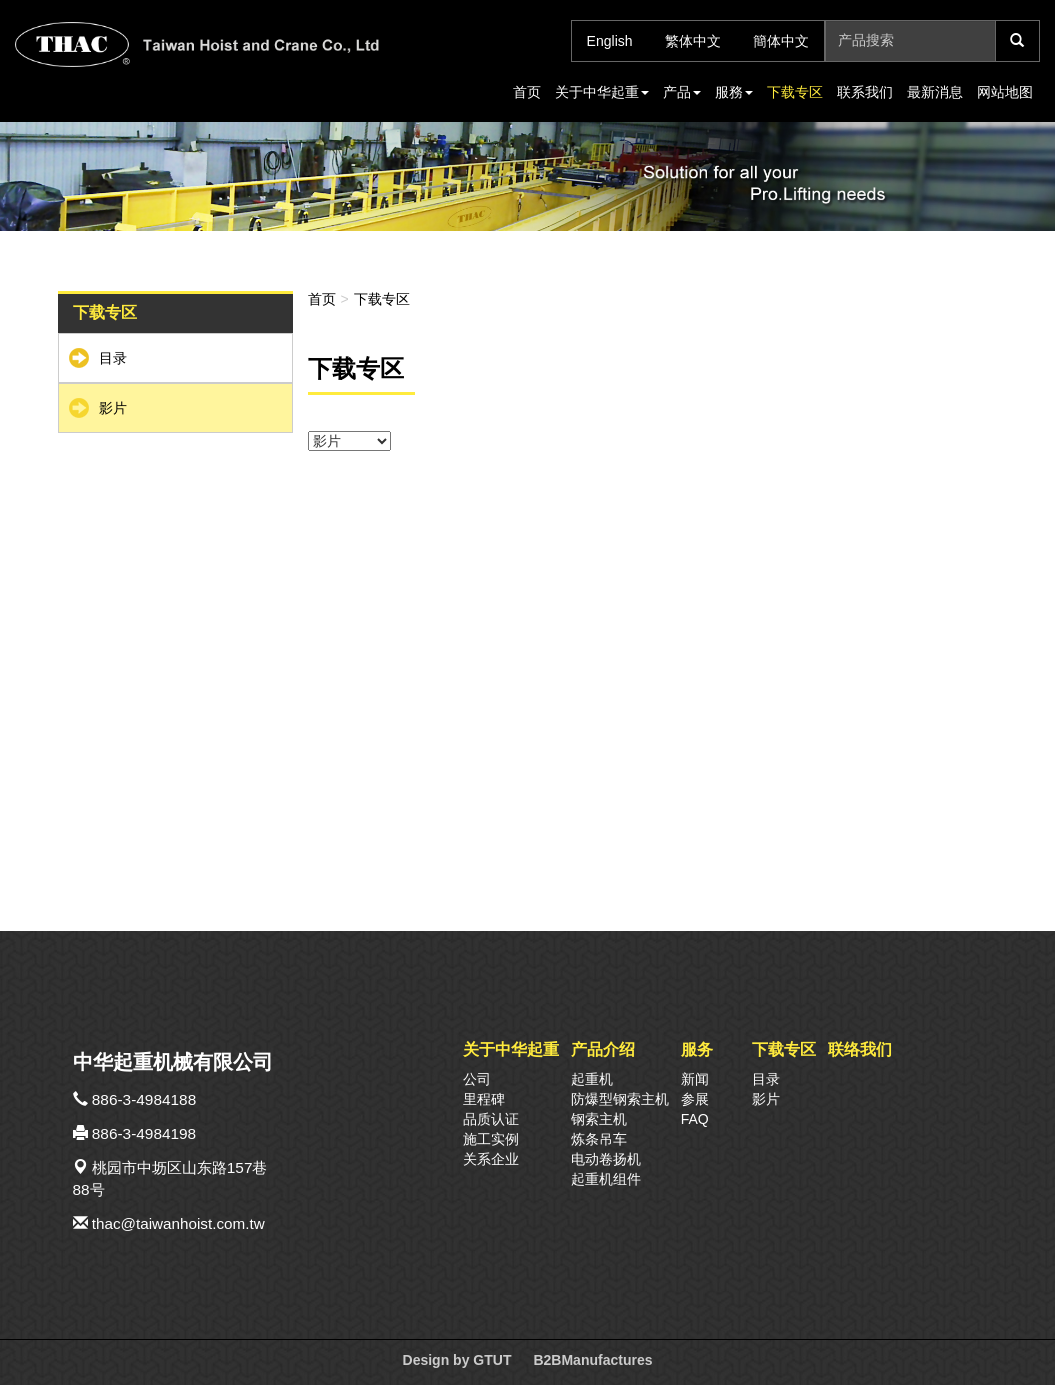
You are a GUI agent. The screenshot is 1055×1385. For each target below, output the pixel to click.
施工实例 (491, 1139)
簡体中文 (781, 41)
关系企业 (491, 1159)
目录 (113, 358)
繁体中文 (693, 41)
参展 (695, 1099)
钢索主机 (599, 1119)
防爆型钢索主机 (620, 1099)
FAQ (695, 1119)
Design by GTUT (457, 1360)
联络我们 (860, 1049)
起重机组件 (606, 1179)
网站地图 (1005, 92)
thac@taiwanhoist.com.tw (178, 1223)
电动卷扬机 (606, 1159)
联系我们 (865, 92)
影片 (113, 408)
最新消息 (935, 92)
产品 (682, 92)
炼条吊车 (599, 1139)
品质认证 (491, 1119)
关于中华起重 (602, 92)
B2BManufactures (592, 1360)
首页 (527, 92)
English (610, 41)
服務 (734, 92)
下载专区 (795, 92)
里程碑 (484, 1099)
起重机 (592, 1079)
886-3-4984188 (144, 1099)
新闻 (695, 1079)
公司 (477, 1079)
